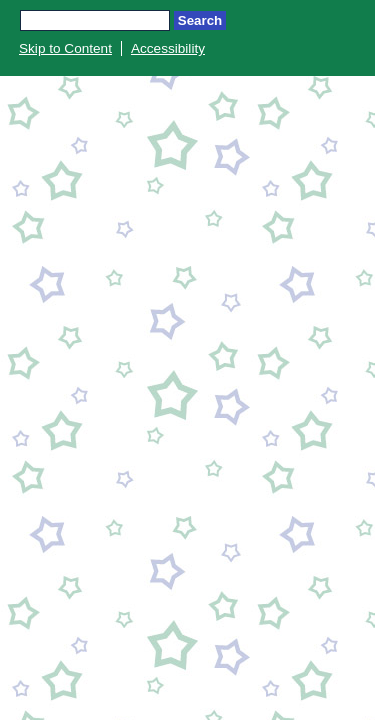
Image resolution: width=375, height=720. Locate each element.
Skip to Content (65, 48)
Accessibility (168, 48)
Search (200, 20)
